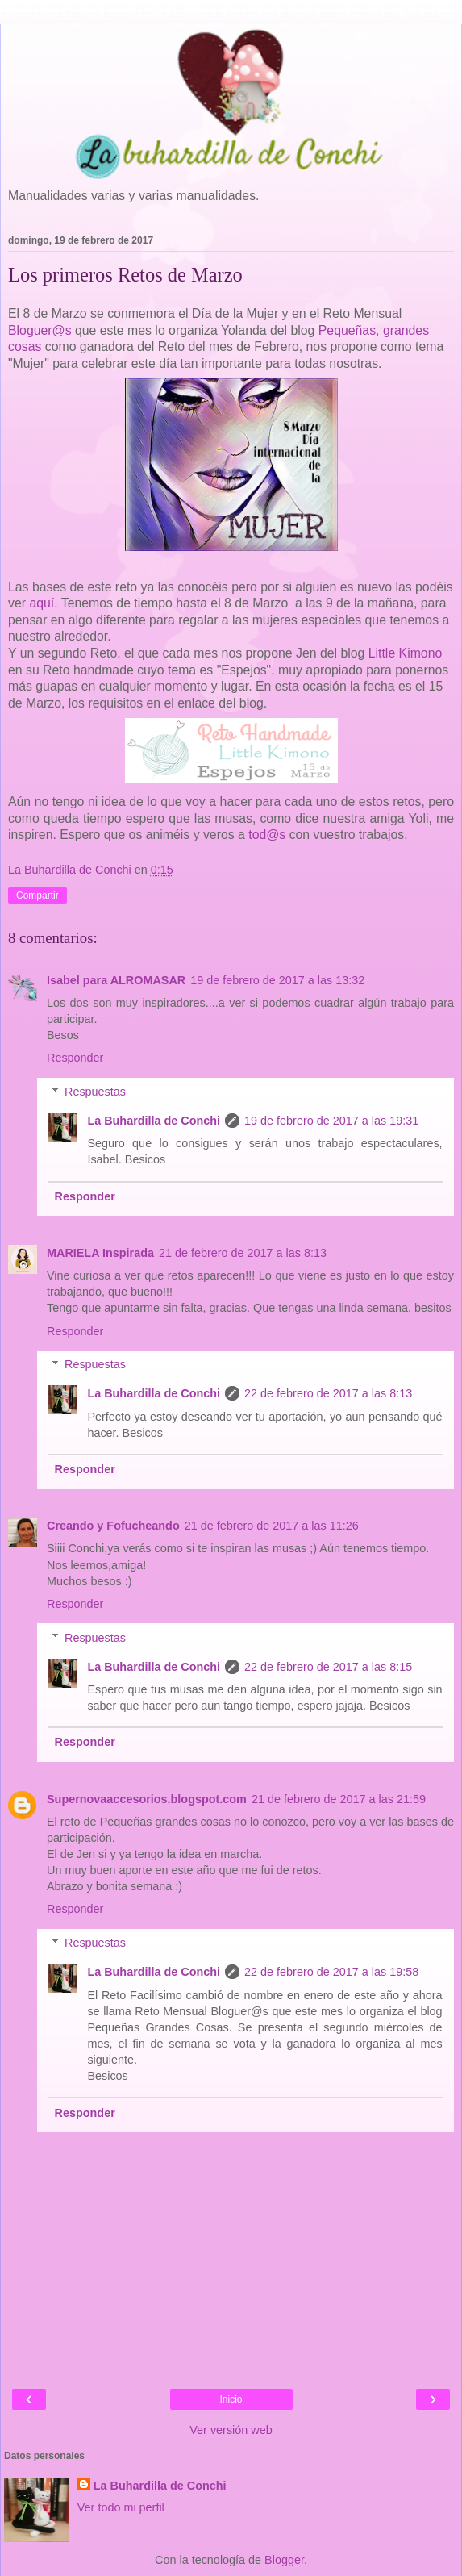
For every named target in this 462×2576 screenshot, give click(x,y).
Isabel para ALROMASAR (116, 980)
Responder (75, 1057)
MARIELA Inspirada (100, 1252)
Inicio (230, 2399)
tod (257, 834)
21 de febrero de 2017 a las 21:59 (339, 1799)
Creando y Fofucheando (113, 1525)
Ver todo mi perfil (120, 2507)
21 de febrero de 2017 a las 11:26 (272, 1525)
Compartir (37, 895)
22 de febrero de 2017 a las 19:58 (331, 1971)
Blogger (284, 2559)
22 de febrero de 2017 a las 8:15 (328, 1666)
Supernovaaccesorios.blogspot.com (147, 1799)
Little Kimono (405, 653)
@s (62, 330)
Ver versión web (230, 2430)
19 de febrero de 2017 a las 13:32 (277, 980)
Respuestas (95, 1091)
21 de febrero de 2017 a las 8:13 (243, 1252)
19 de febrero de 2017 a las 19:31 (331, 1120)
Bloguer (30, 330)
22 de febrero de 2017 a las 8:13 (328, 1393)
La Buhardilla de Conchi (153, 1120)
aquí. (43, 603)
